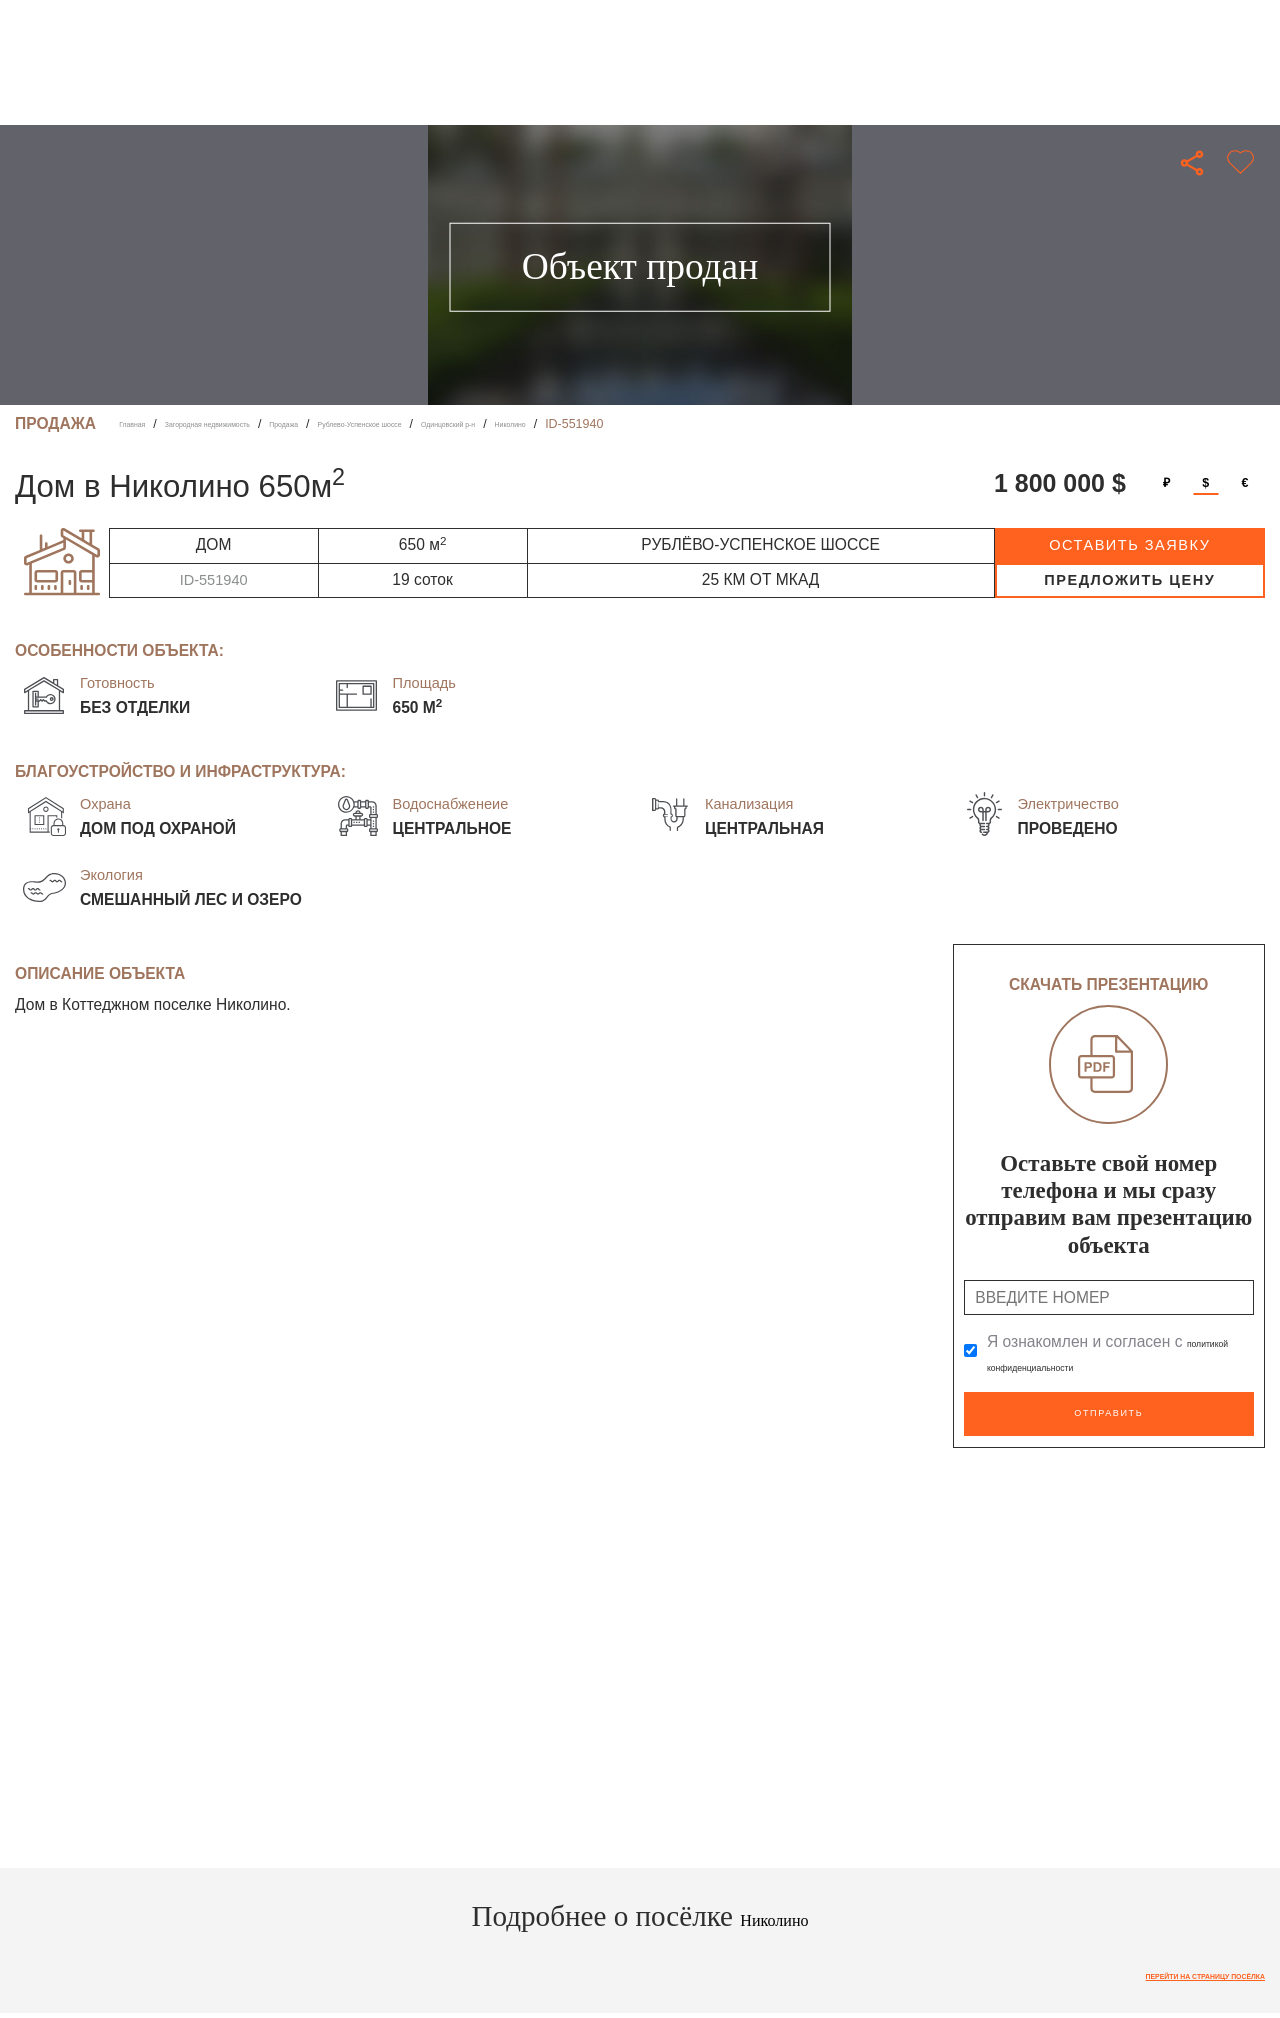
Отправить (1109, 1407)
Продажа (386, 424)
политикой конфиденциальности (1105, 1364)
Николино (749, 424)
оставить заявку (1129, 545)
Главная (142, 424)
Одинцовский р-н (652, 424)
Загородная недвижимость (263, 424)
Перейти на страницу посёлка (1156, 1968)
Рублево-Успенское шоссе (507, 424)
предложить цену (1129, 580)
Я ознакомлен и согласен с (1105, 1353)
